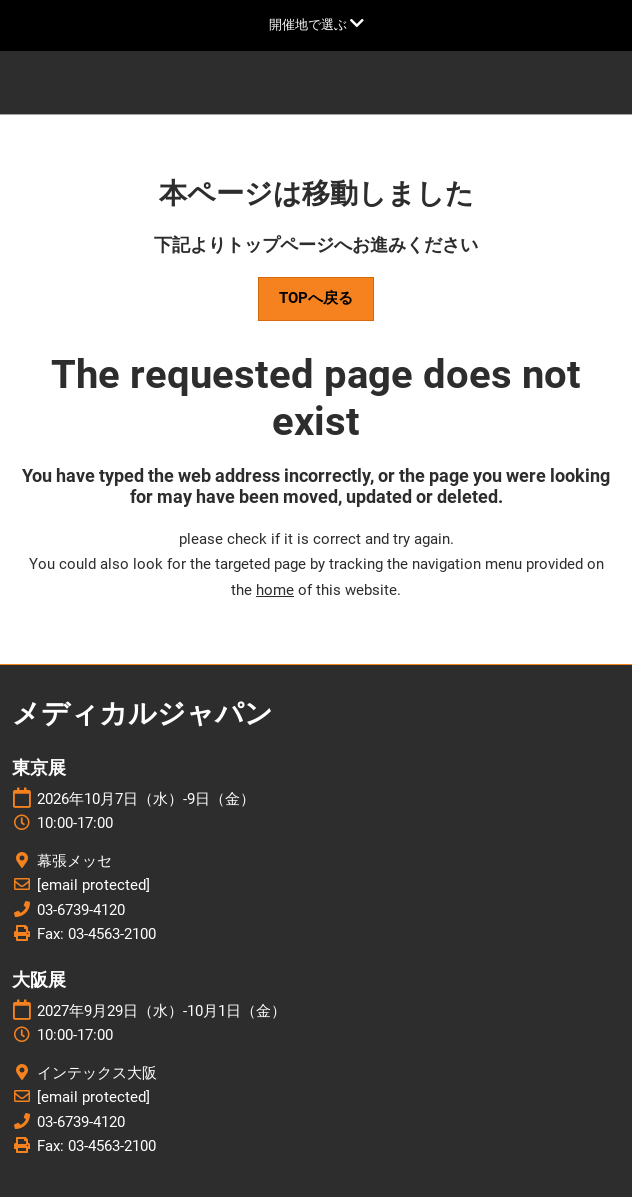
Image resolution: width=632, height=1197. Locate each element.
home (275, 590)
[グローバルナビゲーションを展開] (316, 24)
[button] (316, 299)
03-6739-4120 (81, 910)
